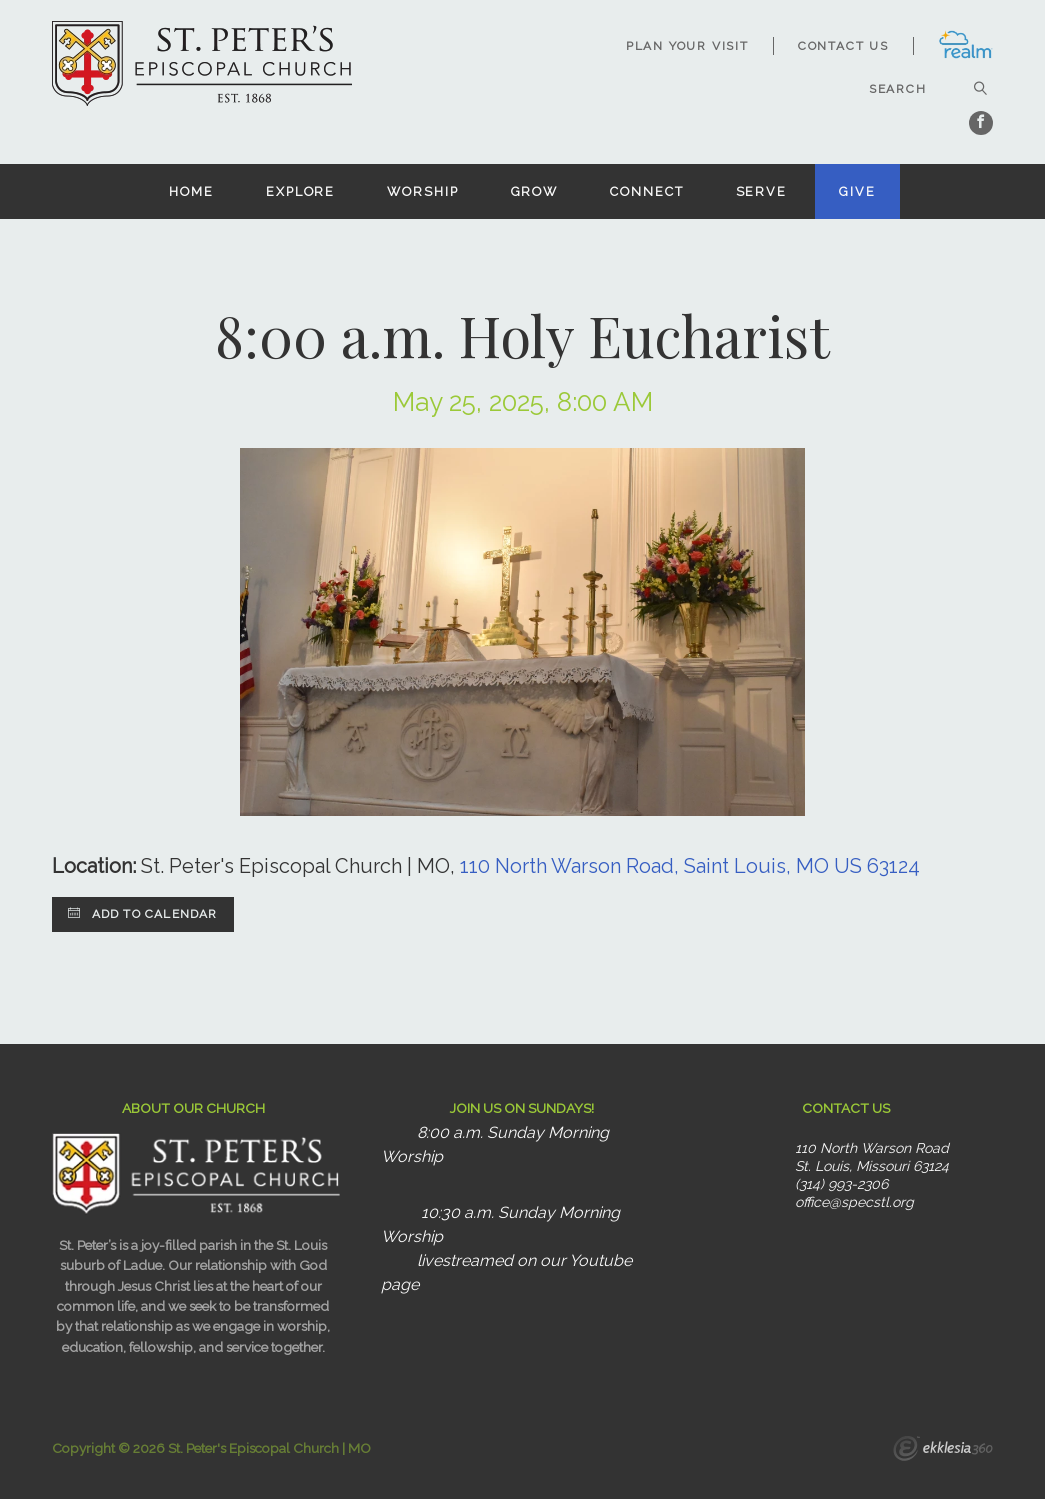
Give (857, 191)
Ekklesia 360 (943, 1451)
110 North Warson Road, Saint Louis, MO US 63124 (690, 866)
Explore (300, 191)
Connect (646, 191)
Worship (422, 191)
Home (191, 191)
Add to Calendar (142, 914)
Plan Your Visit (687, 46)
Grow (535, 191)
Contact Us (843, 46)
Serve (761, 191)
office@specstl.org (854, 1202)
